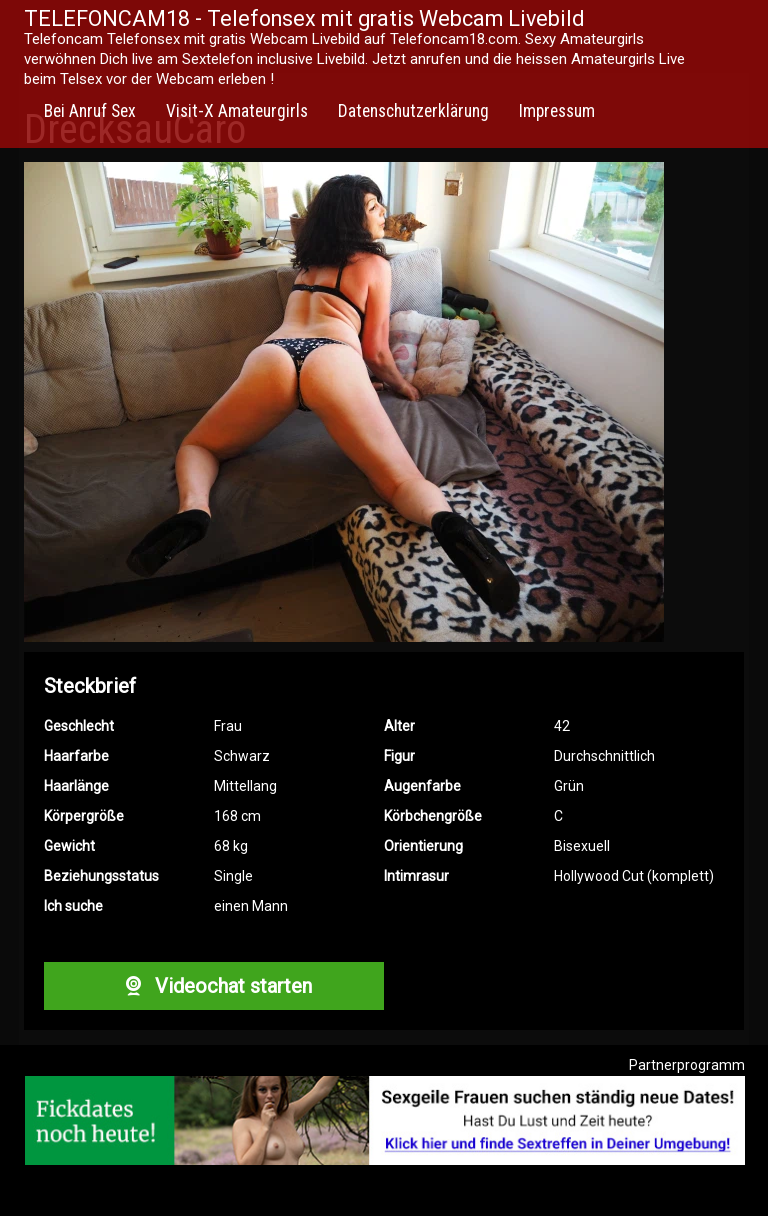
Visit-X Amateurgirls (237, 111)
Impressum (557, 111)
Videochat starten (214, 986)
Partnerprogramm (687, 1065)
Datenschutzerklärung (413, 111)
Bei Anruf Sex (90, 111)
